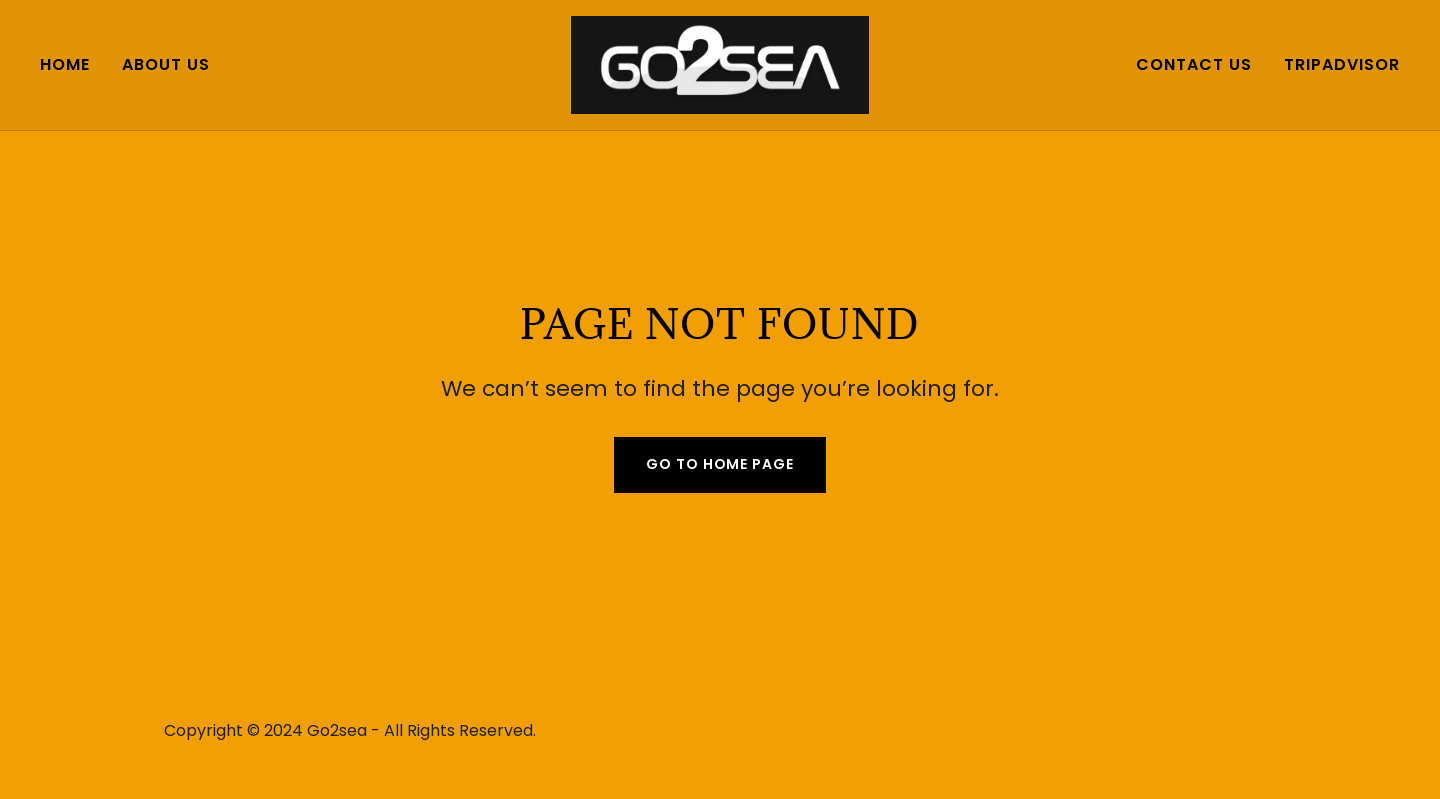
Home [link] (65, 64)
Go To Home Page (719, 464)
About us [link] (166, 64)
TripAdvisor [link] (1342, 64)
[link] (720, 63)
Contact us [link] (1194, 64)
